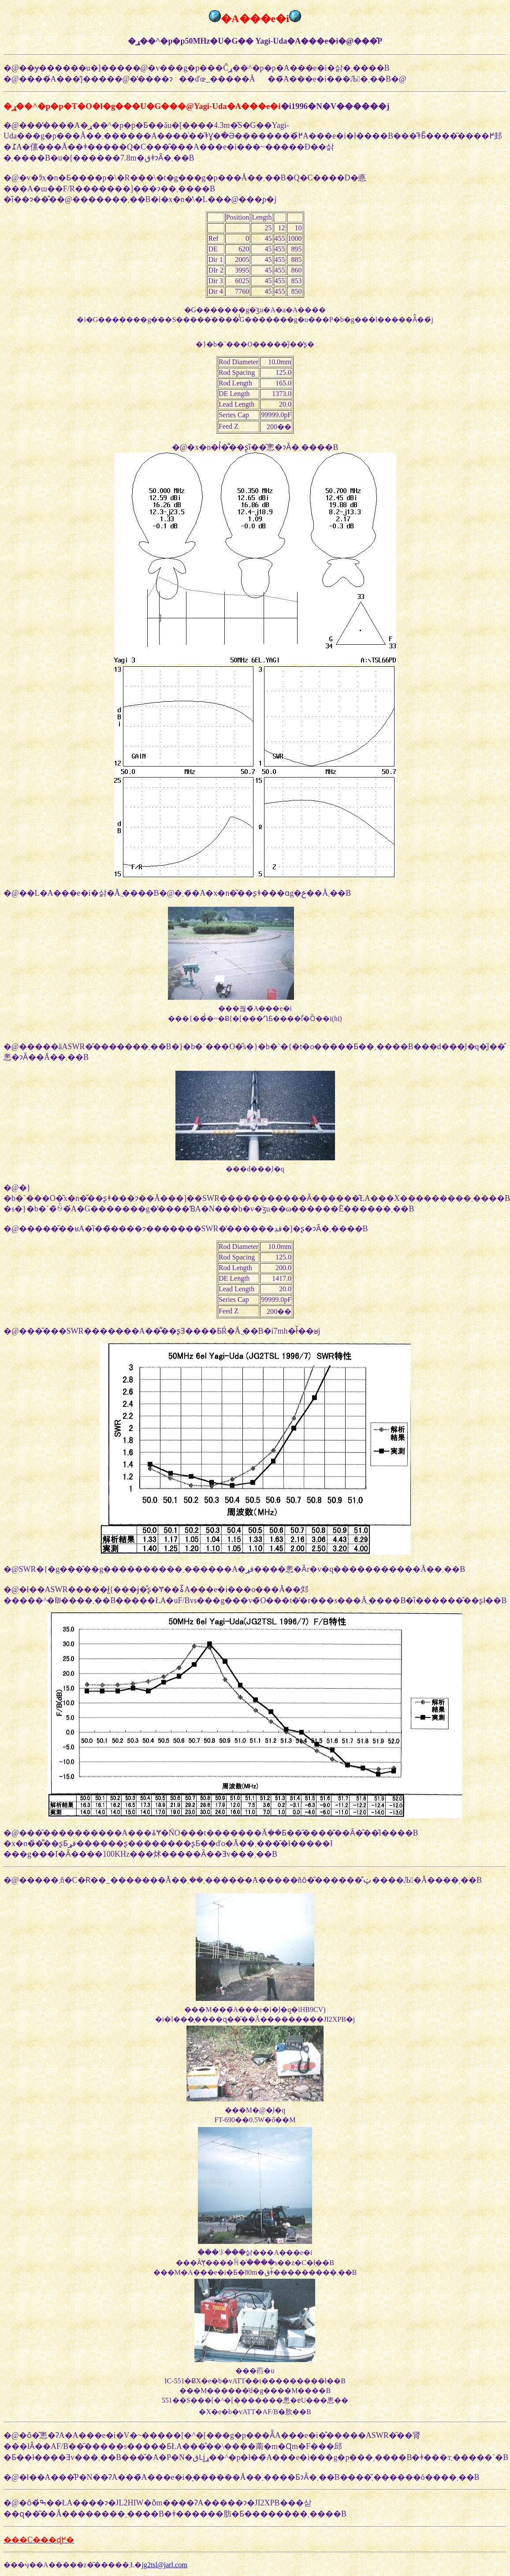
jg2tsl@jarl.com (164, 2565)
